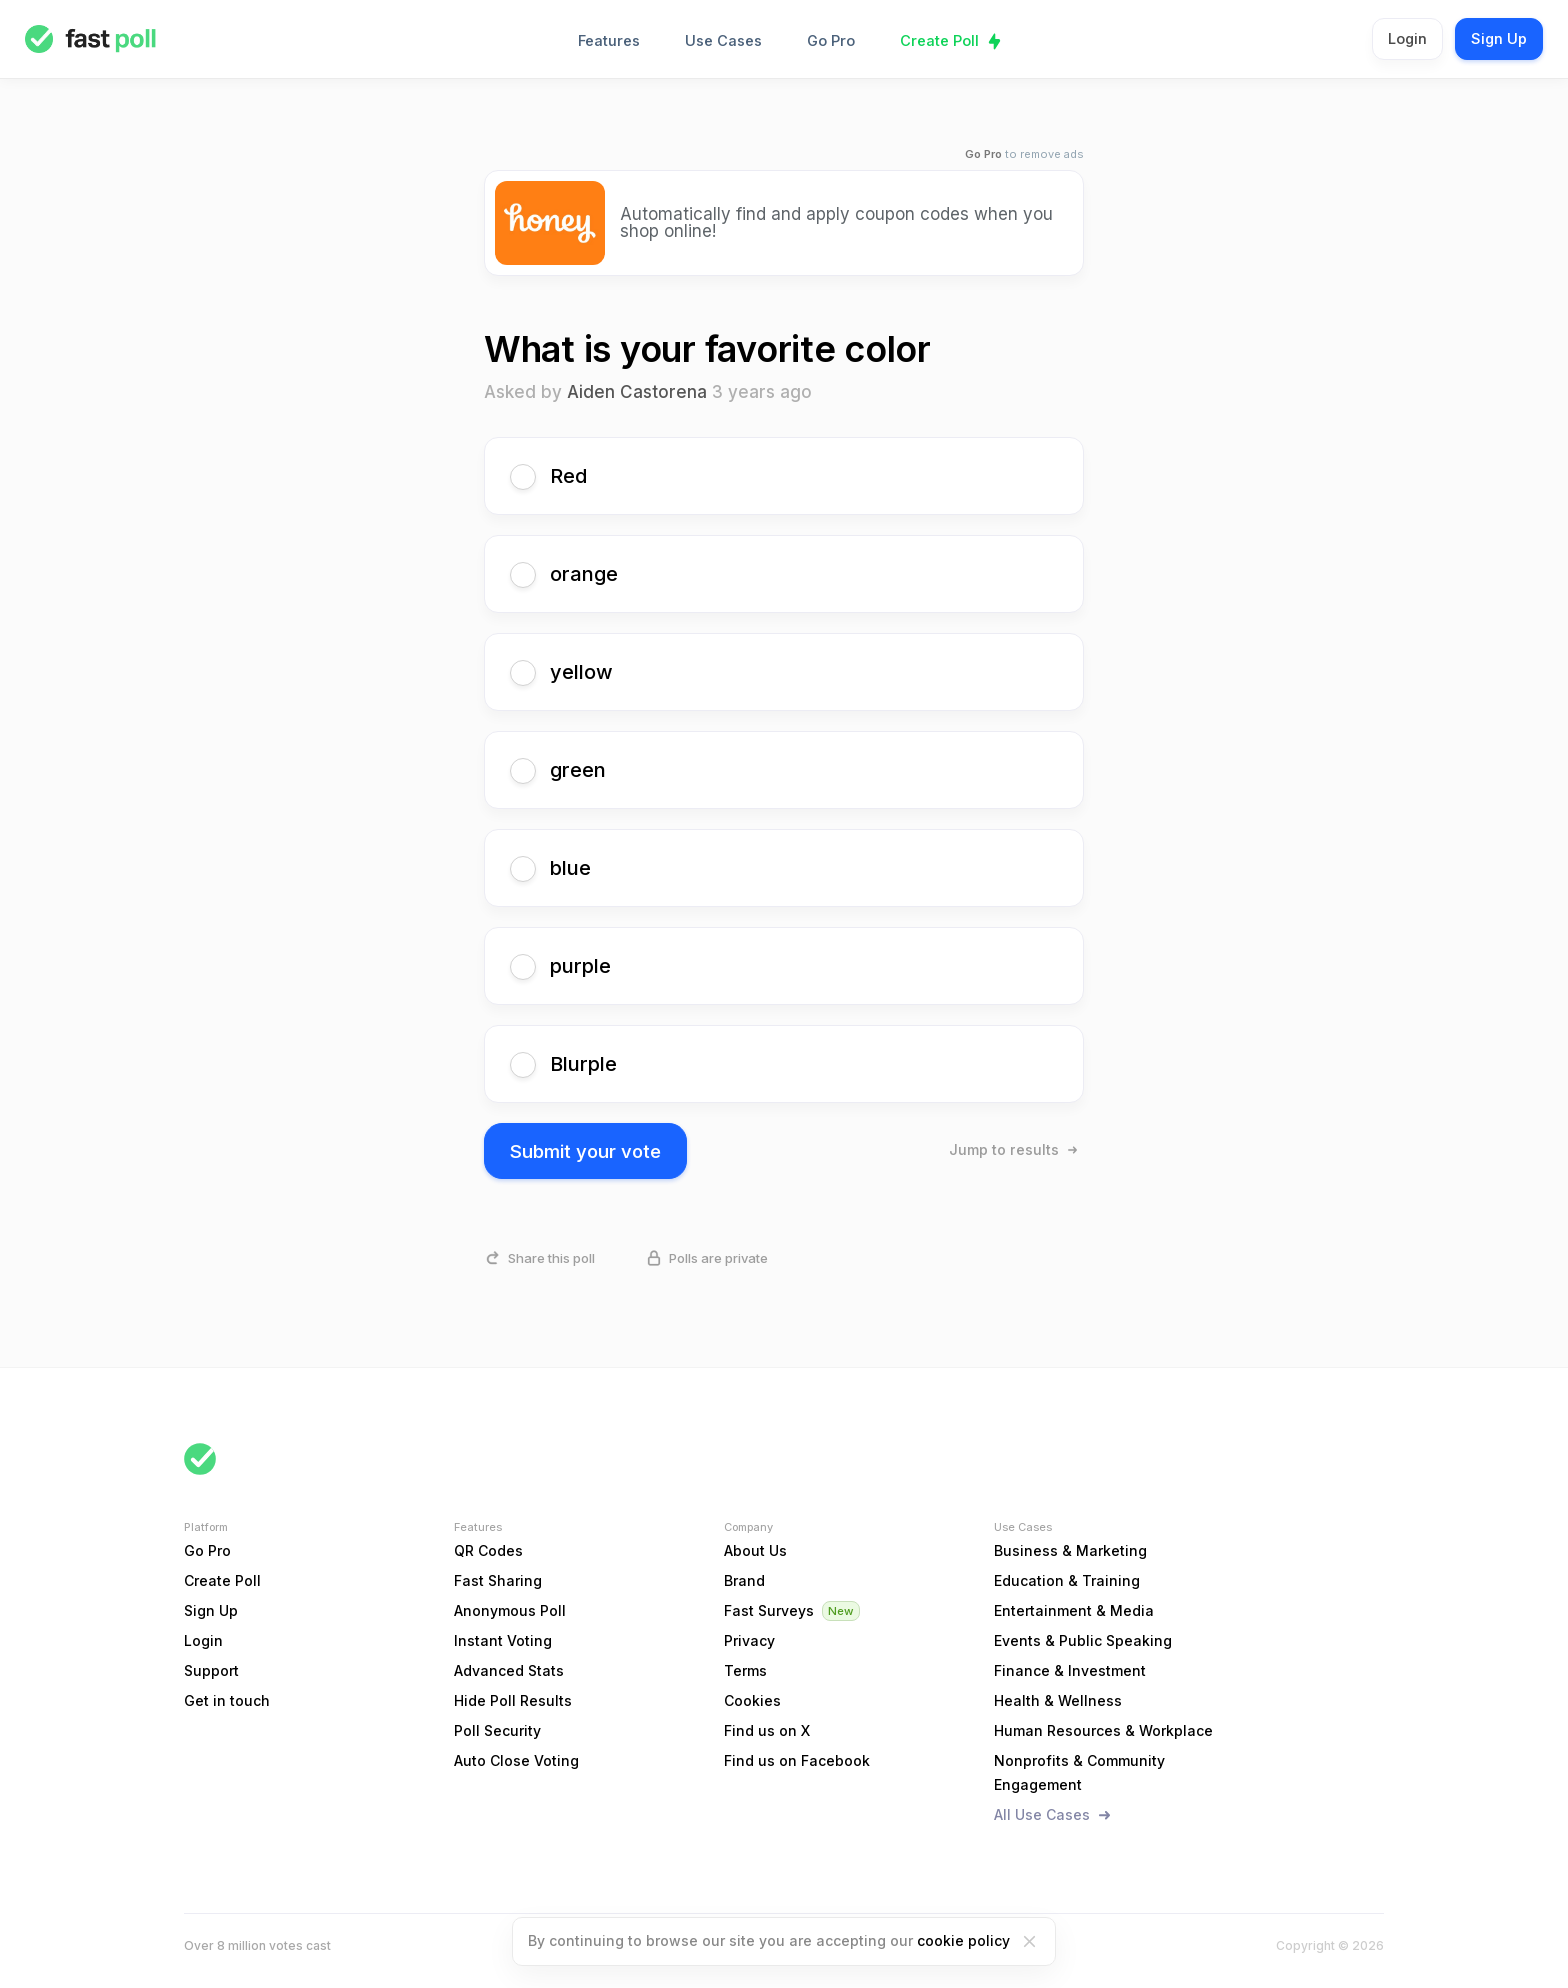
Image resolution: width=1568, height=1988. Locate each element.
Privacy (749, 1640)
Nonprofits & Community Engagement (1079, 1772)
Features (609, 40)
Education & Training (1067, 1580)
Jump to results (1004, 1149)
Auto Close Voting (516, 1760)
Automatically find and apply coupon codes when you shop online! (836, 222)
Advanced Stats (509, 1670)
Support (211, 1670)
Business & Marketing (1070, 1550)
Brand (744, 1580)
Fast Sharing (498, 1580)
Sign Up (1499, 38)
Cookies (752, 1700)
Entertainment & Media (1074, 1610)
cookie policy (963, 1940)
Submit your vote (585, 1151)
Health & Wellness (1058, 1700)
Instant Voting (503, 1640)
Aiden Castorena (637, 392)
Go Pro (831, 40)
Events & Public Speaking (1083, 1640)
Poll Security (497, 1730)
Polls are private (718, 1258)
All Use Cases (1042, 1814)
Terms (745, 1670)
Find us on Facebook (797, 1760)
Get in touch (227, 1700)
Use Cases (723, 40)
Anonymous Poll (510, 1610)
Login (1407, 38)
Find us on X (767, 1730)
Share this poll (551, 1258)
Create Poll (939, 40)
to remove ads (1024, 154)
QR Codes (488, 1550)
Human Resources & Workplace (1103, 1730)
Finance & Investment (1070, 1670)
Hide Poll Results (513, 1700)
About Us (755, 1550)
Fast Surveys (769, 1610)
